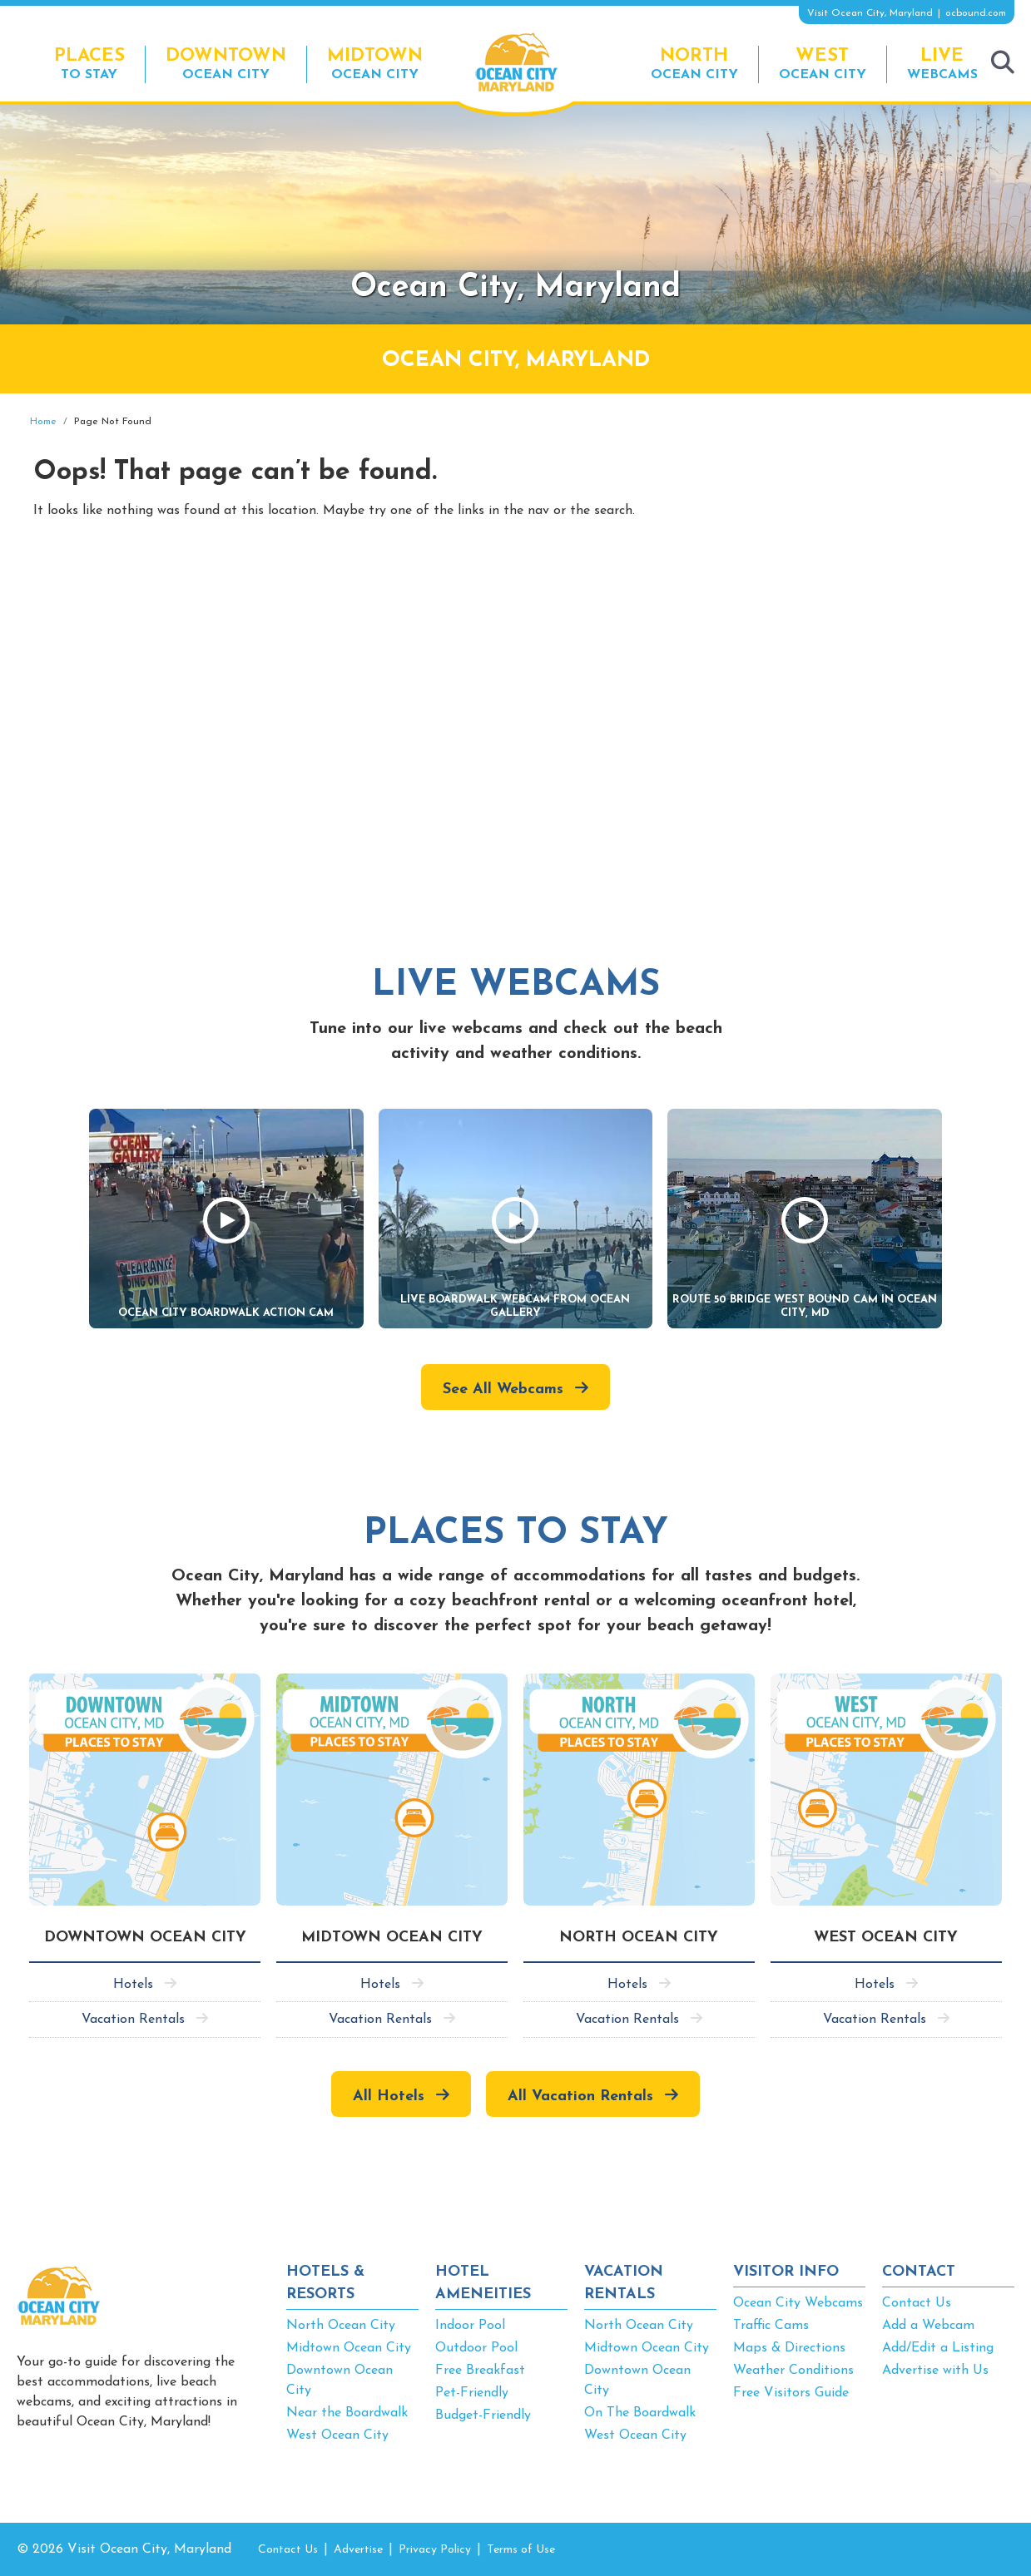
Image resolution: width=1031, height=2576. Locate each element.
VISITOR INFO (786, 2272)
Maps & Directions (789, 2348)
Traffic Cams (771, 2325)
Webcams (942, 64)
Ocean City (226, 64)
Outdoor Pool (476, 2348)
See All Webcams (503, 1389)
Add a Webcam (928, 2325)
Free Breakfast (480, 2370)
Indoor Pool (470, 2325)
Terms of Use (521, 2550)
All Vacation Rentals (580, 2096)
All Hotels (388, 2096)
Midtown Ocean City (348, 2348)
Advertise (358, 2550)
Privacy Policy (435, 2550)
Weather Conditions (793, 2370)
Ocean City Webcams (798, 2303)
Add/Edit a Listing (938, 2348)
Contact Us (916, 2303)
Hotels (133, 1984)
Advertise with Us (935, 2370)
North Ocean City (340, 2325)
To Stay (89, 64)
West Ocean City (337, 2435)
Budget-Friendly (483, 2415)
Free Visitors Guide (791, 2393)
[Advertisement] (864, 535)
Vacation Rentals (133, 2019)
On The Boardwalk (640, 2413)
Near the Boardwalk (347, 2413)
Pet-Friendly (471, 2393)
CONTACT (918, 2272)
